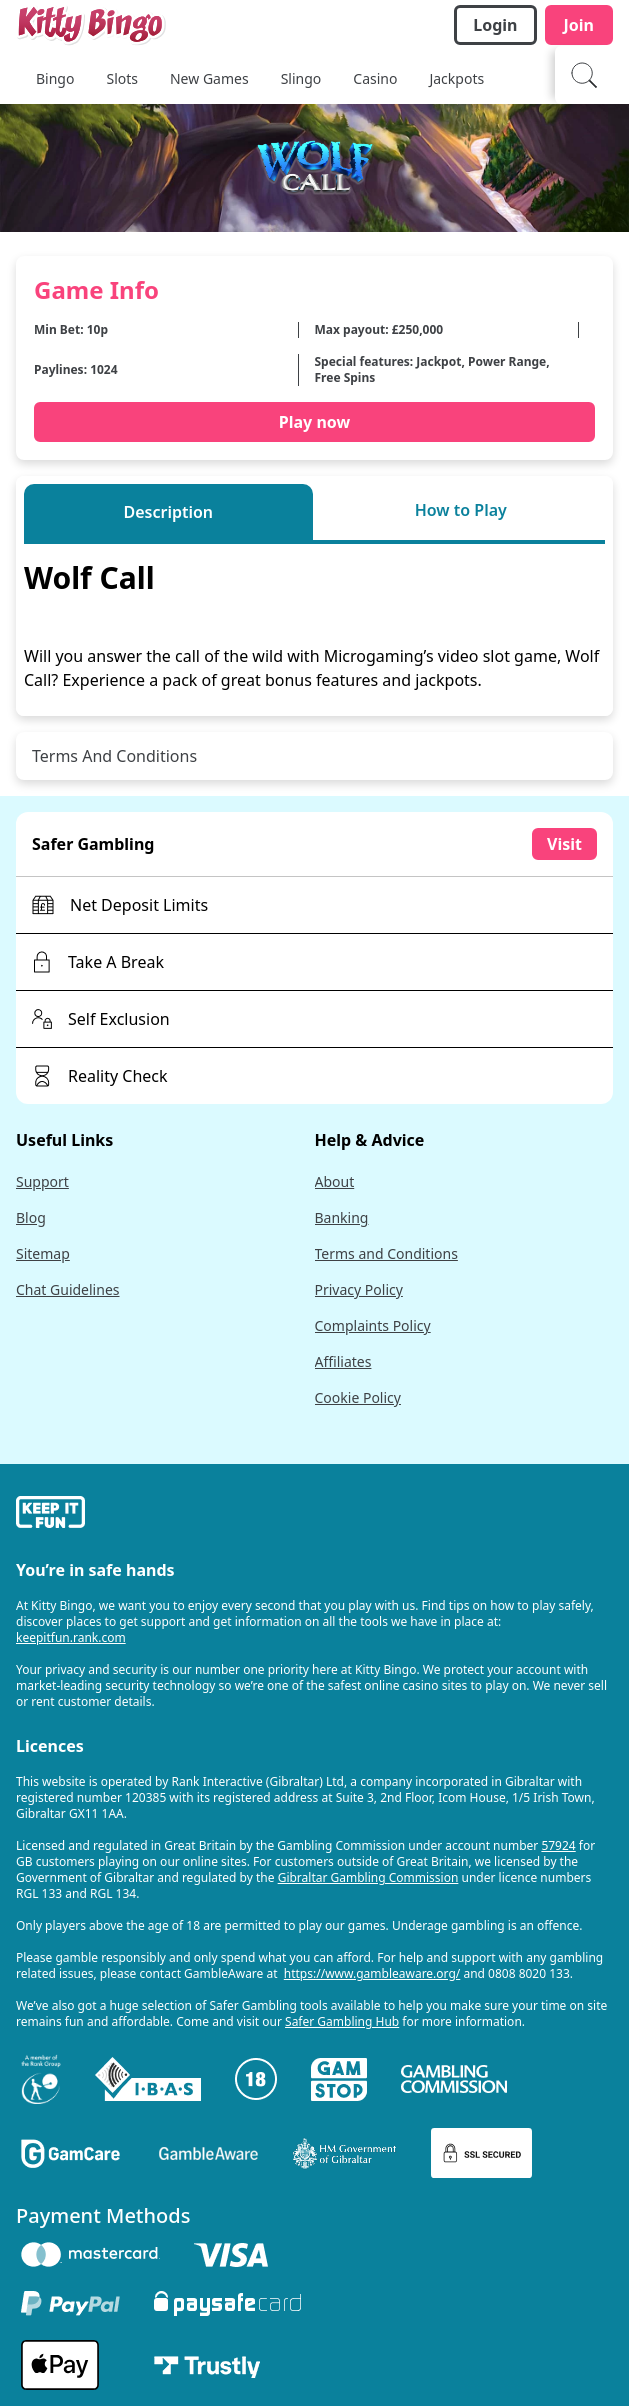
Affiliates (343, 1361)
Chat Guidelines (68, 1289)
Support (42, 1181)
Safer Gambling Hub (342, 2021)
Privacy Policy (359, 1289)
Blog (31, 1217)
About (335, 1181)
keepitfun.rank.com (71, 1637)
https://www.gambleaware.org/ (372, 1973)
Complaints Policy (373, 1325)
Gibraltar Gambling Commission (368, 1877)
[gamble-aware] (314, 1515)
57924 (558, 1845)
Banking (342, 1217)
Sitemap (43, 1253)
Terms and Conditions (386, 1253)
